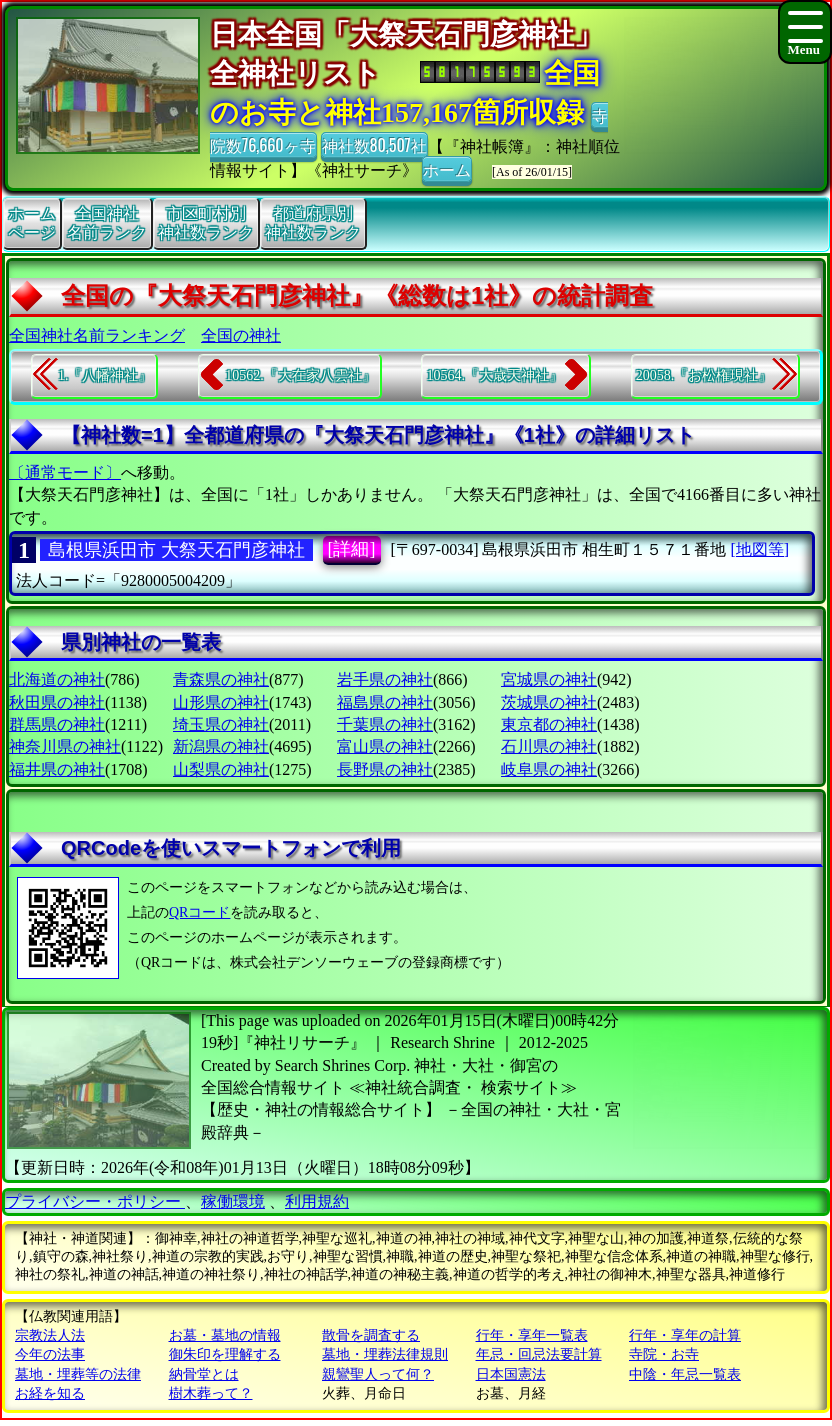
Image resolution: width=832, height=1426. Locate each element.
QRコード (199, 912)
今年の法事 (50, 1354)
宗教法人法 (50, 1335)
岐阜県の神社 (549, 769)
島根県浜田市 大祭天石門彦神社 (176, 550)
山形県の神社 (221, 702)
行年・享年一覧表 (532, 1335)
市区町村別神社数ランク (206, 223)
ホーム (447, 169)
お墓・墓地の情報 (225, 1335)
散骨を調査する (371, 1335)
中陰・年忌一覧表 (685, 1374)
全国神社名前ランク (107, 223)
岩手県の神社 (385, 679)
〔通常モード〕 (65, 472)
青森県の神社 (221, 679)
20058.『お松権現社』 (704, 375)
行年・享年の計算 (685, 1335)
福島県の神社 (385, 702)
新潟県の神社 (221, 746)
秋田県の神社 (57, 702)
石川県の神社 (549, 746)
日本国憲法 (511, 1374)
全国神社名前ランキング (97, 335)
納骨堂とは (204, 1374)
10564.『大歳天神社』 (494, 375)
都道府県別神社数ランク (313, 223)
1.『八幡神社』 (105, 375)
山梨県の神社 (221, 769)
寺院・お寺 (664, 1354)
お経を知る (50, 1393)
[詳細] (352, 549)
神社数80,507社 (374, 145)
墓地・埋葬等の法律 (78, 1374)
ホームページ (32, 223)
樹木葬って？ (211, 1393)
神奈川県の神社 (65, 746)
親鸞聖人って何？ (378, 1374)
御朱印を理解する (225, 1354)
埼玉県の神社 (221, 724)
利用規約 (317, 1201)
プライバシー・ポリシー (95, 1201)
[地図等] (759, 549)
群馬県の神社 (57, 724)
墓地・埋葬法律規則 (385, 1354)
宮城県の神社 (549, 679)
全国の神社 (241, 335)
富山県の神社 (385, 746)
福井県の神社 (57, 769)
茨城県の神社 (549, 702)
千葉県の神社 (385, 724)
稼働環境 (233, 1201)
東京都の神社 (549, 724)
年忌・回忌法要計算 (539, 1354)
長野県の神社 (385, 769)
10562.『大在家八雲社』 (300, 375)
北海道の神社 (57, 679)
